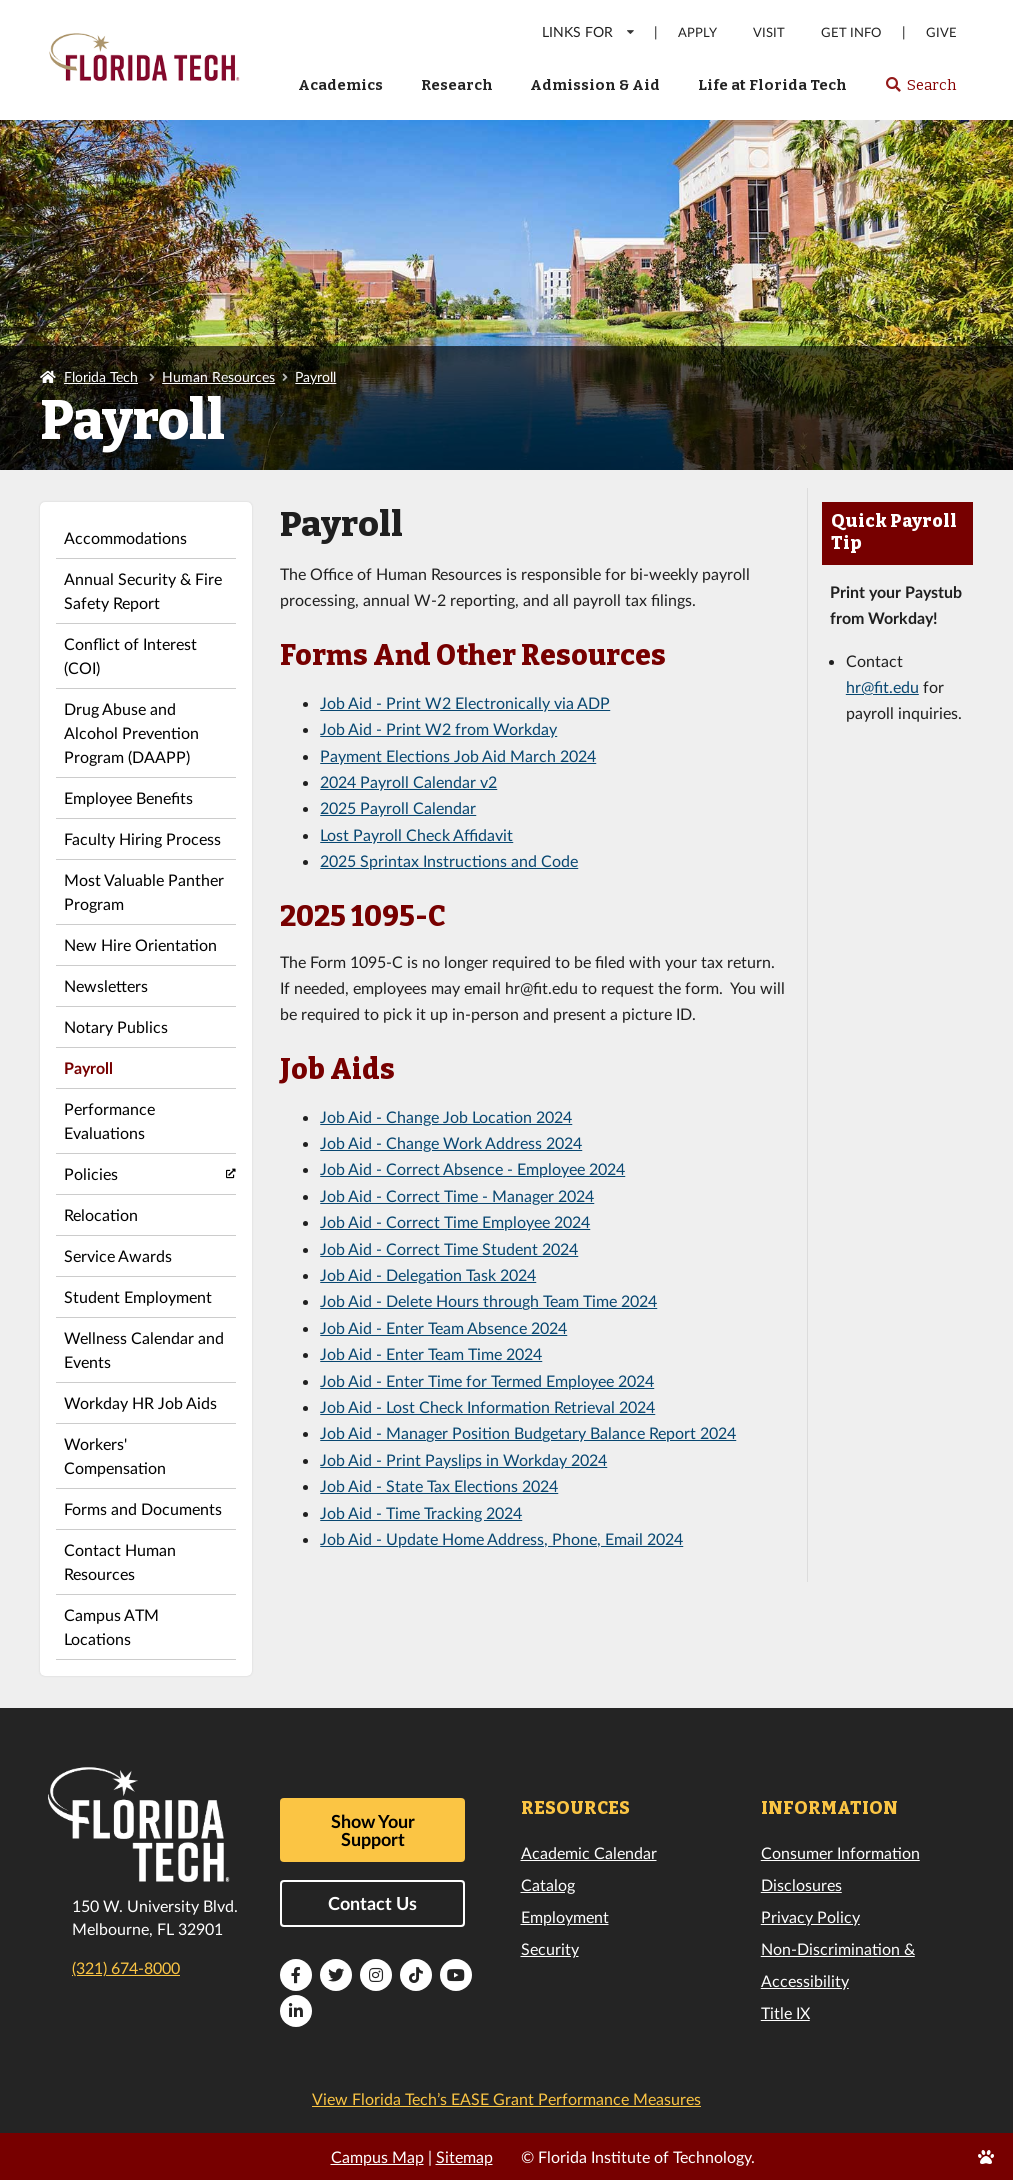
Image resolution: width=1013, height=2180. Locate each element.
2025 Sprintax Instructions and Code (449, 860)
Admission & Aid (595, 85)
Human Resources (218, 376)
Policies (91, 1173)
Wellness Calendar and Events (144, 1349)
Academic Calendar (589, 1852)
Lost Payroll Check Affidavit (416, 834)
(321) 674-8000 (126, 1967)
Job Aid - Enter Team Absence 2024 (443, 1327)
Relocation (101, 1214)
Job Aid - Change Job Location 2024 (446, 1116)
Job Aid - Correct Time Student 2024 (449, 1248)
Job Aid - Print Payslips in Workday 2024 (463, 1459)
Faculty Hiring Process (142, 838)
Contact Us (372, 1903)
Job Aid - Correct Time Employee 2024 (455, 1221)
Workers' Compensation (115, 1455)
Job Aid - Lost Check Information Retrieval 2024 (487, 1406)
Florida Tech (101, 376)
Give (941, 32)
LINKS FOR (589, 31)
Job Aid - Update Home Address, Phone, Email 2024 (501, 1538)
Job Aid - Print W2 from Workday (438, 728)
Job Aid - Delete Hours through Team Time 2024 (488, 1300)
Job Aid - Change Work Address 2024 (451, 1142)
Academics (340, 85)
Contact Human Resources (120, 1561)
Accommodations (125, 537)
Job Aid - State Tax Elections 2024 (439, 1485)
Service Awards (118, 1255)
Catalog (548, 1884)
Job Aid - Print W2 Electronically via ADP (465, 702)
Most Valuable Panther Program (144, 891)
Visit (769, 32)
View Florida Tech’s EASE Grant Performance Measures (506, 2098)
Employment (565, 1916)
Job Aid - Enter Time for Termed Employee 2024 (487, 1380)
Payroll (315, 376)
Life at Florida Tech (772, 85)
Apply (697, 32)
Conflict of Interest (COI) (130, 655)
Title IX (785, 2012)
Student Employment (138, 1296)
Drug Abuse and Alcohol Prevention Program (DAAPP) (131, 732)
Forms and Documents (143, 1508)
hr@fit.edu (882, 686)
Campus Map (377, 2156)
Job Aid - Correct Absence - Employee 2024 (472, 1168)
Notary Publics (116, 1026)
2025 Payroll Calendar (398, 807)
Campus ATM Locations (111, 1626)
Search (920, 91)
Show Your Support (373, 1830)
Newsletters (106, 985)
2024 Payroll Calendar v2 (408, 781)
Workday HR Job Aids (140, 1402)
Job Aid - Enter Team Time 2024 (431, 1353)
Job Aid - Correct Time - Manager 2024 (457, 1195)
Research (457, 85)
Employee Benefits (128, 797)
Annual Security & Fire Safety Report (143, 590)
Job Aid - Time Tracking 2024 (421, 1512)
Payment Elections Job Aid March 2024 (458, 755)
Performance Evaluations (109, 1120)
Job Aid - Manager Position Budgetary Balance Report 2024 (528, 1432)
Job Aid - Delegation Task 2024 (428, 1274)
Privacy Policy (810, 1916)
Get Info (851, 32)
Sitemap (464, 2156)
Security (550, 1948)
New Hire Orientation (140, 944)
